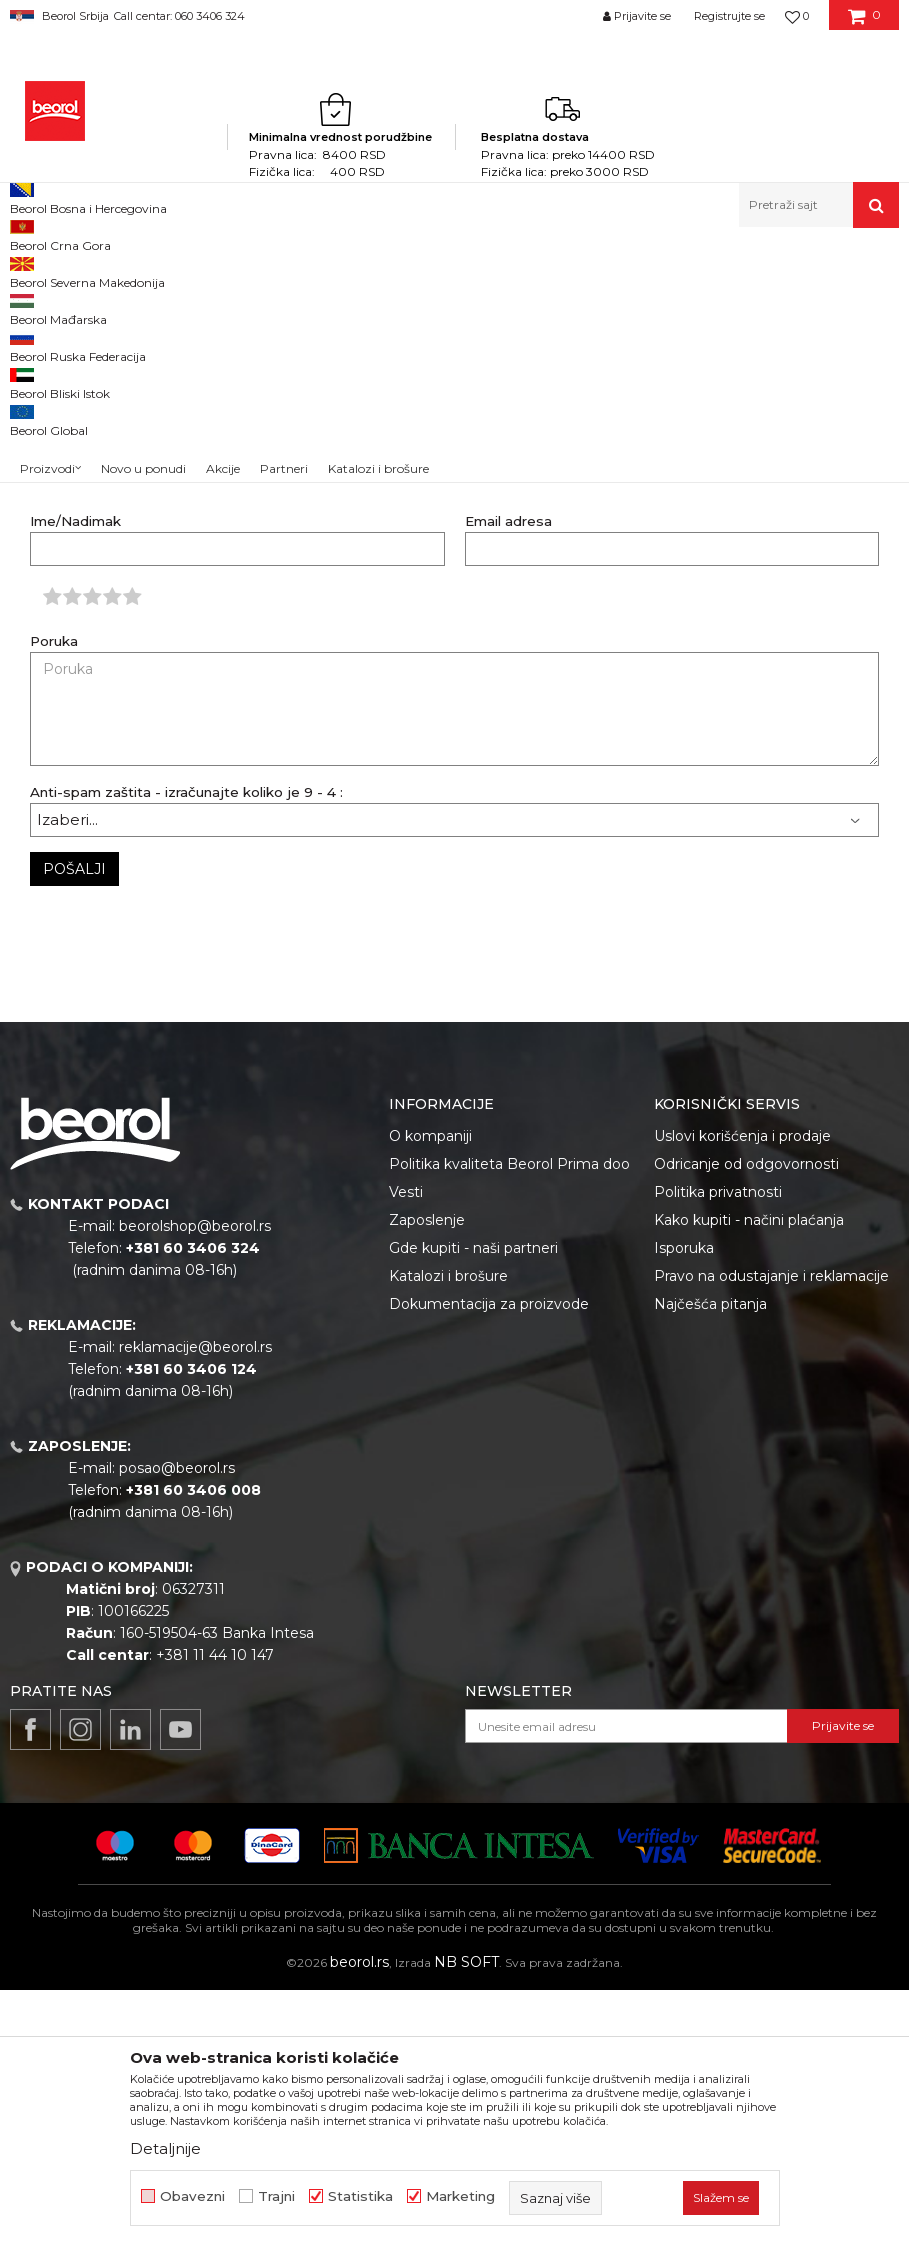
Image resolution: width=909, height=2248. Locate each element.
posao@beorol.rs (177, 1726)
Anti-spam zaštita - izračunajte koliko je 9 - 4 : (186, 1050)
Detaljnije (165, 2148)
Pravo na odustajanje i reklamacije (771, 1534)
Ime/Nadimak (75, 779)
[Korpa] (864, 23)
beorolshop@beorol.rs (195, 1484)
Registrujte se (729, 16)
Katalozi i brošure (448, 1534)
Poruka (54, 899)
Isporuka (684, 1506)
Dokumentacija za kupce (153, 270)
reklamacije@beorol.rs (195, 1605)
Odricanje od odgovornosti (746, 1422)
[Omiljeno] (797, 16)
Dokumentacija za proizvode (489, 1562)
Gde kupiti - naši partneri (473, 1506)
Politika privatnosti (718, 1450)
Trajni (276, 2196)
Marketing (460, 2196)
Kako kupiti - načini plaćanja (749, 1478)
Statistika (360, 2196)
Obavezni (192, 2196)
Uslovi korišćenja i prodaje (742, 1394)
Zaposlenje (427, 1478)
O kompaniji (430, 1394)
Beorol (48, 270)
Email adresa (508, 779)
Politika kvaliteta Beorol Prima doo (509, 1422)
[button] (819, 205)
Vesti (406, 1450)
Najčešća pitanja (710, 1562)
